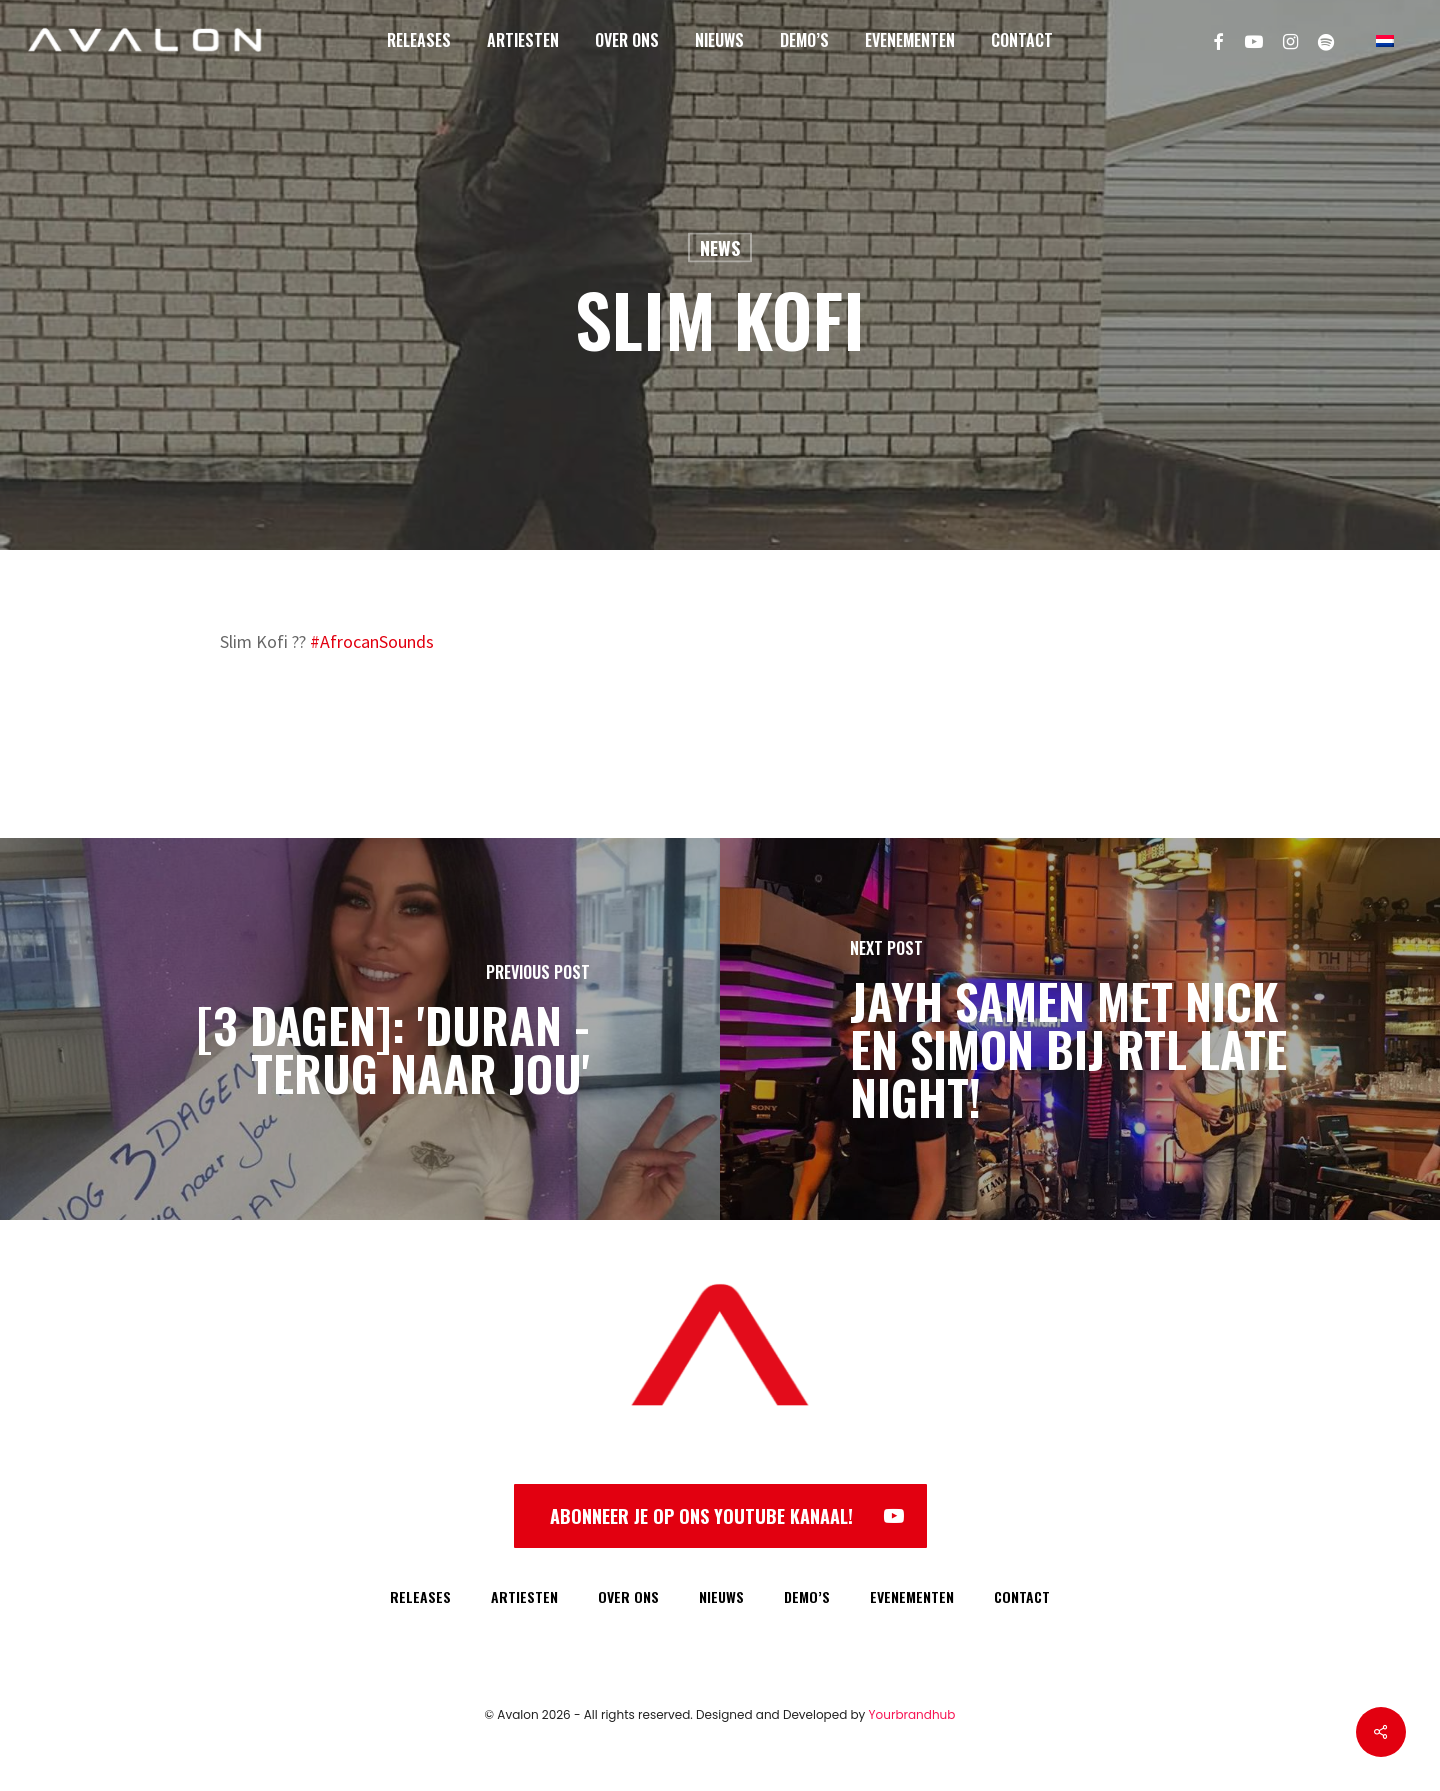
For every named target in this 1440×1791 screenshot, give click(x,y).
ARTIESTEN (524, 1596)
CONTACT (1022, 1596)
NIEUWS (721, 1596)
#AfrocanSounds (372, 641)
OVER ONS (628, 1596)
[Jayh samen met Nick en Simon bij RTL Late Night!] (1080, 1029)
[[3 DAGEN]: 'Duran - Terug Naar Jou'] (360, 1029)
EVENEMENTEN (912, 1596)
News (720, 248)
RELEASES (420, 1596)
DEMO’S (807, 1596)
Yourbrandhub (912, 1714)
